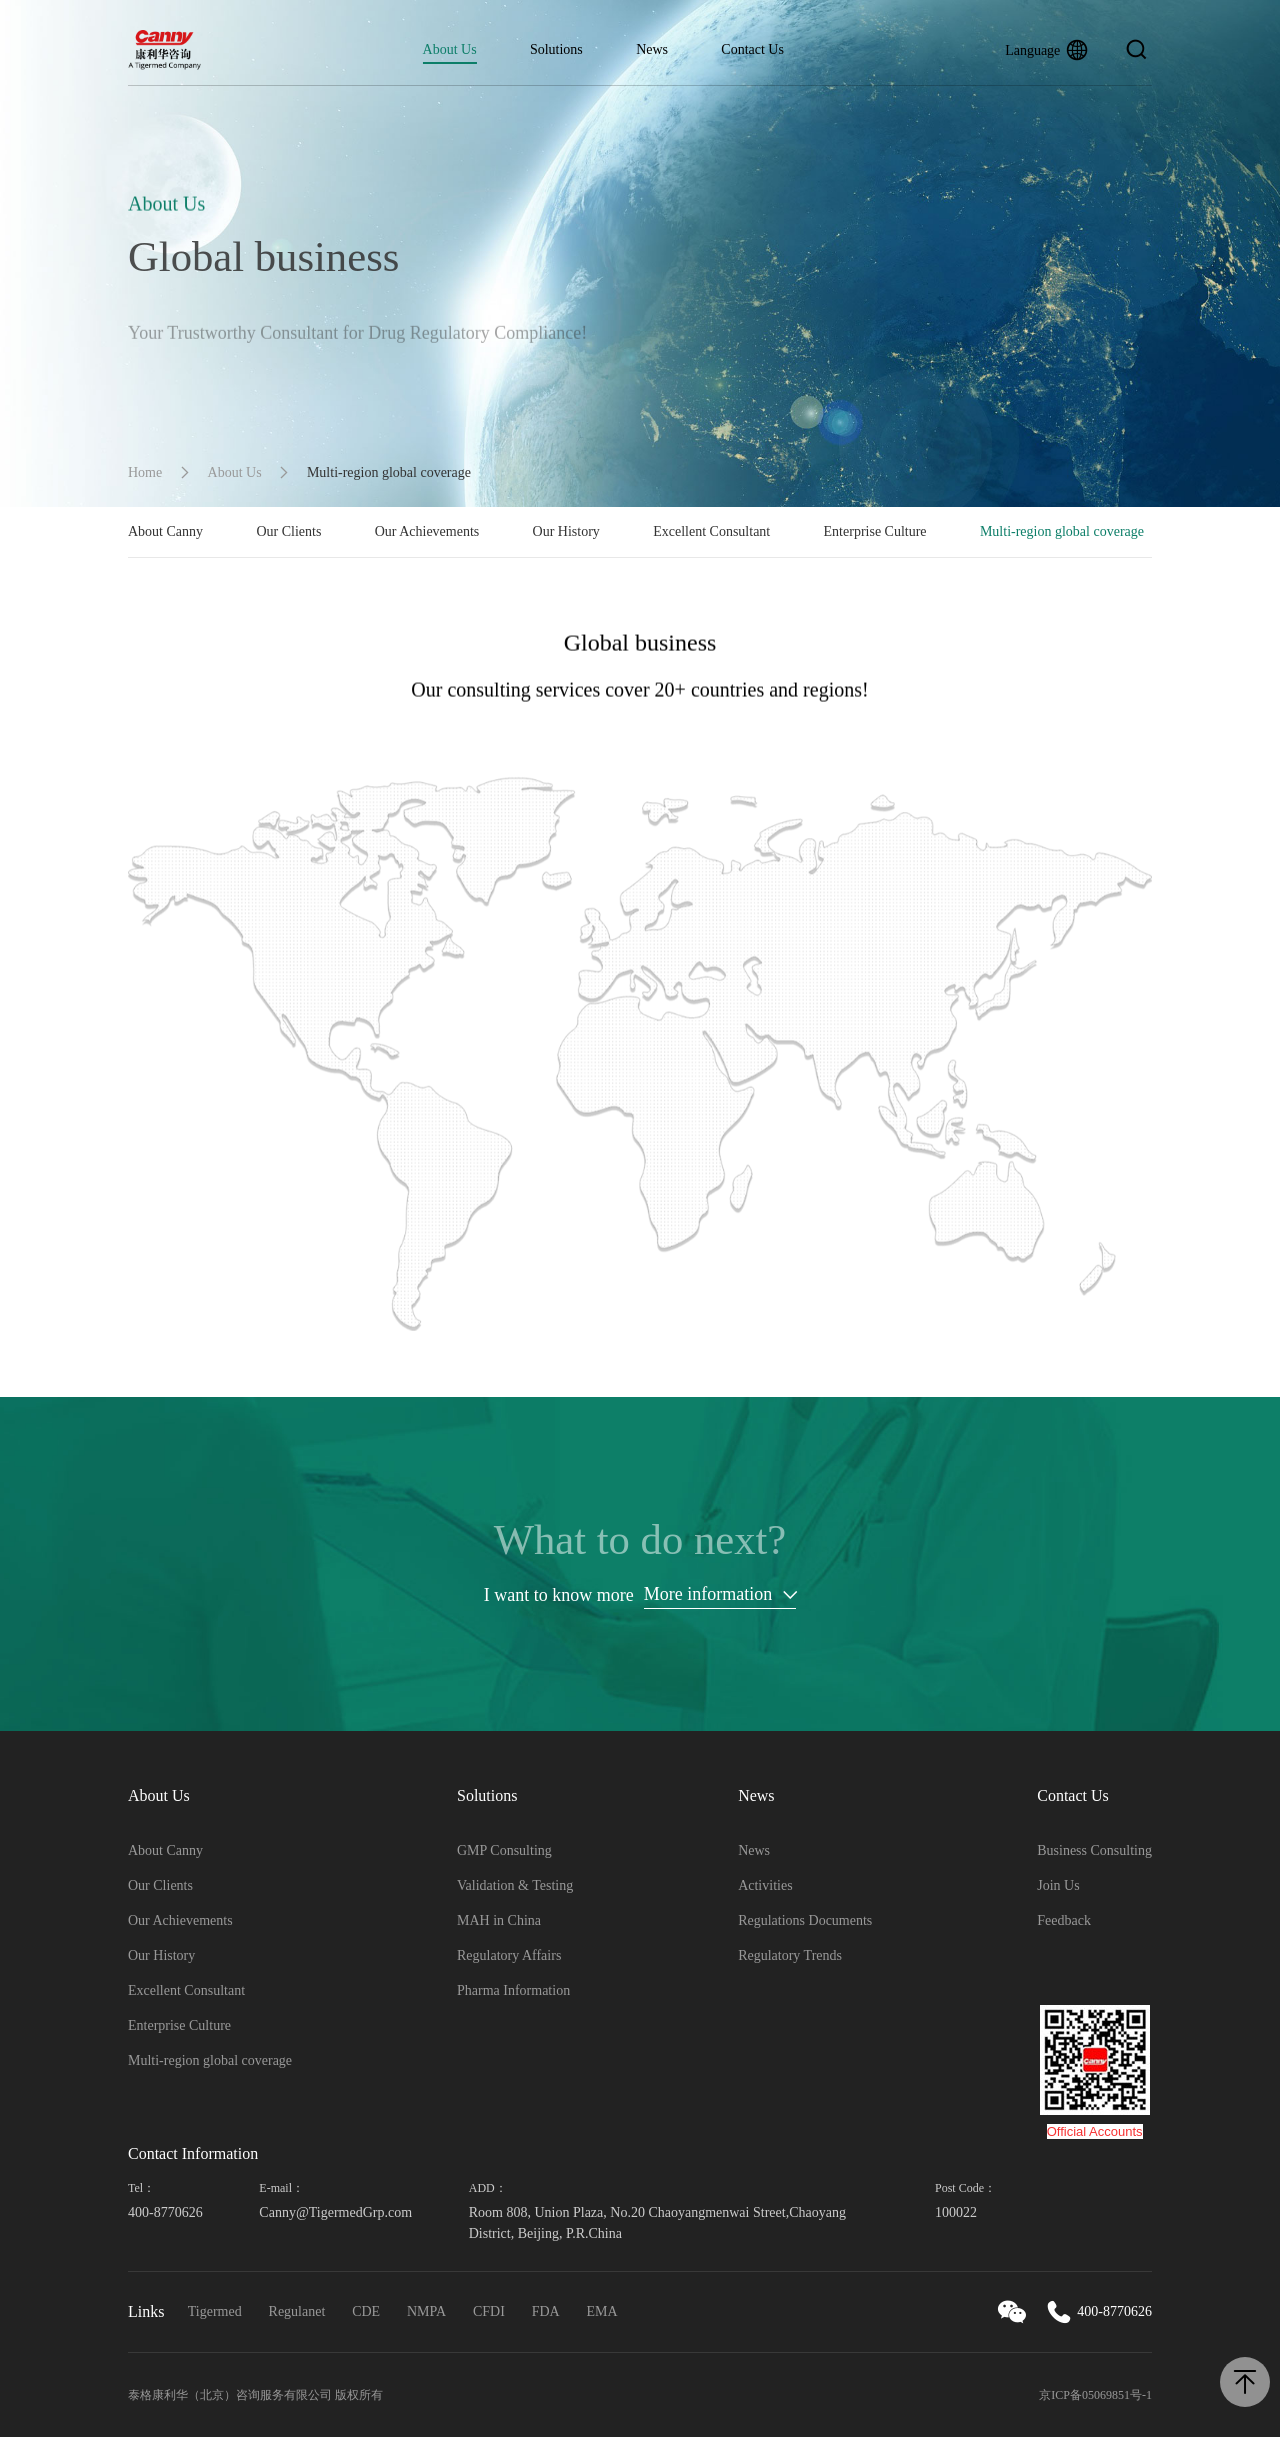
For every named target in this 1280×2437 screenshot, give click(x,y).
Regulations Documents (805, 1920)
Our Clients (288, 531)
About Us (450, 49)
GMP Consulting (504, 1850)
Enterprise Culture (875, 531)
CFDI (489, 2311)
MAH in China (499, 1920)
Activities (765, 1885)
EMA (602, 2311)
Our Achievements (427, 531)
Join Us (1058, 1885)
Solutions (556, 49)
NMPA (426, 2311)
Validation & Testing (515, 1885)
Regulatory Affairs (509, 1955)
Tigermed (215, 2311)
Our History (566, 531)
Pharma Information (513, 1990)
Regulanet (297, 2311)
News (652, 49)
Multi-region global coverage (1062, 531)
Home (145, 472)
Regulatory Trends (790, 1955)
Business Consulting (1094, 1850)
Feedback (1064, 1920)
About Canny (165, 531)
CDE (366, 2311)
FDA (546, 2311)
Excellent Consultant (711, 531)
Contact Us (752, 49)
